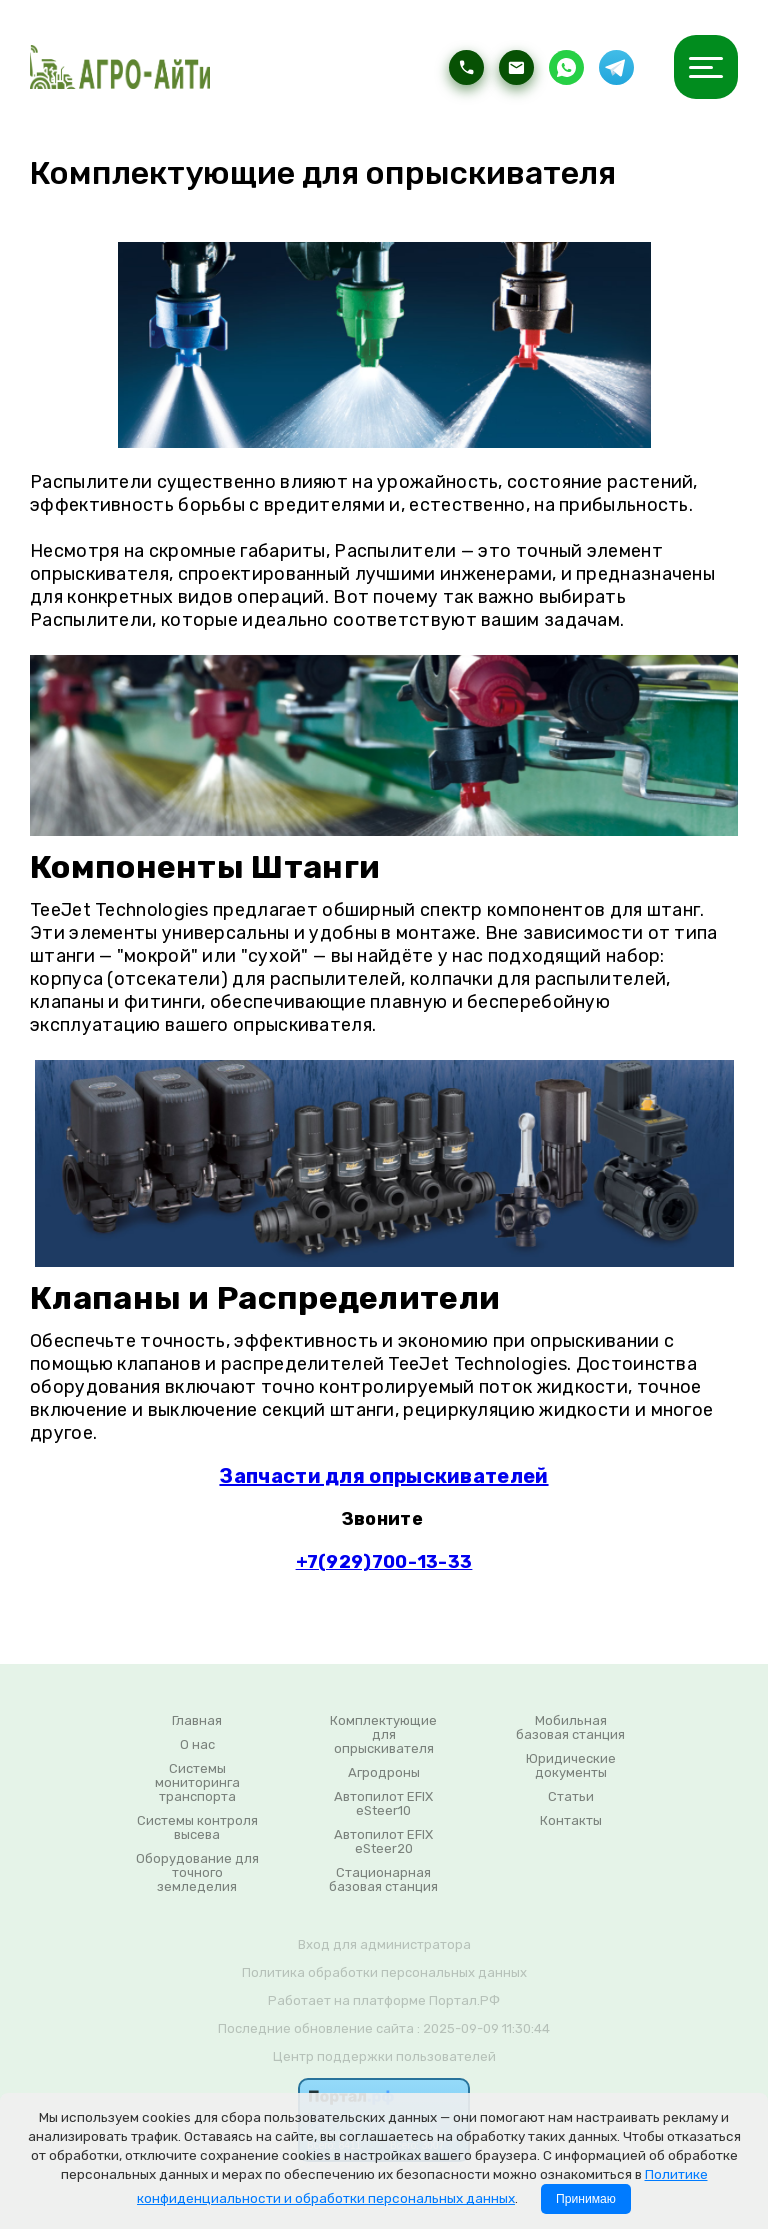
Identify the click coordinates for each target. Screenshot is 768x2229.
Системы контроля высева (197, 1828)
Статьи (571, 1797)
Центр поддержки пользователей (384, 2056)
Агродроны (384, 1773)
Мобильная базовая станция (570, 1728)
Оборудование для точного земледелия (197, 1873)
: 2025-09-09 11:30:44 (483, 2028)
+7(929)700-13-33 (384, 1562)
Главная (197, 1721)
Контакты (571, 1821)
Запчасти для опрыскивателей (383, 1476)
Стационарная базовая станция (383, 1880)
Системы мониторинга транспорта (197, 1783)
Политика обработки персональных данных (384, 1972)
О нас (197, 1745)
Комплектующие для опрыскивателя (383, 1735)
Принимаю (586, 2199)
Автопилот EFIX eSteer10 (383, 1804)
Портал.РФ (464, 2000)
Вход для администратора (384, 1944)
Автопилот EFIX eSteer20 (383, 1842)
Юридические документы (571, 1766)
